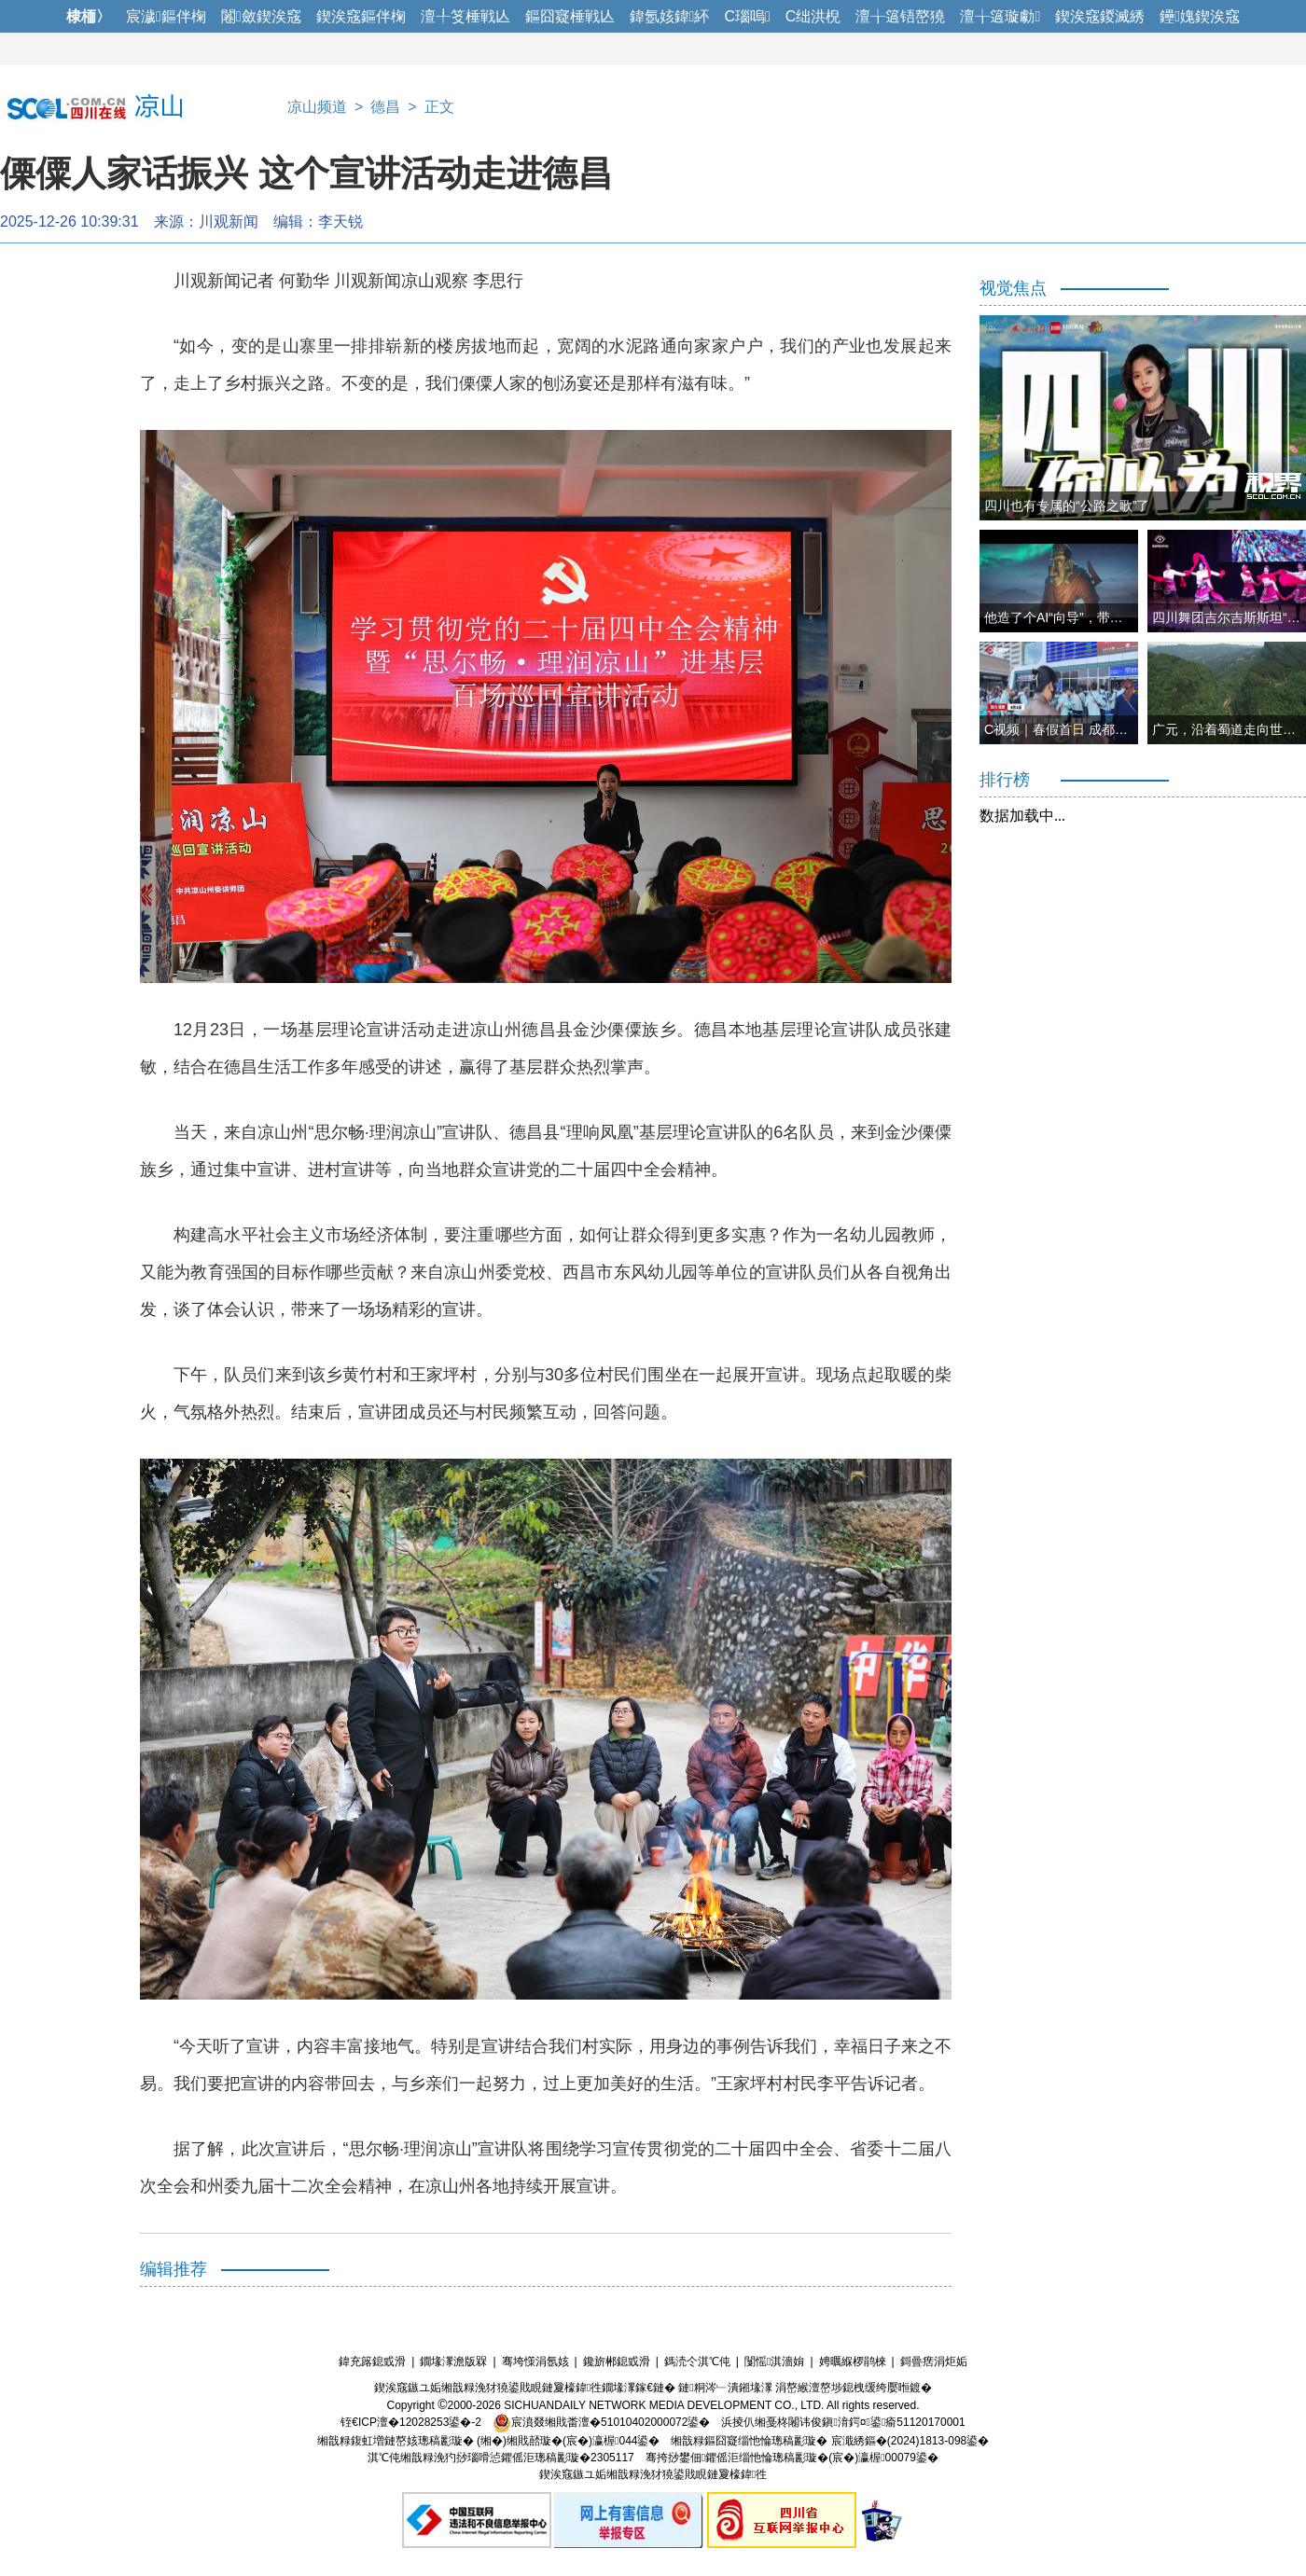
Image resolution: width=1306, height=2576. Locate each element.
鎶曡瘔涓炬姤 (933, 2361)
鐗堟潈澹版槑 (453, 2361)
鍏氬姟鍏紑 (670, 16)
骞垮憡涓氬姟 (535, 2361)
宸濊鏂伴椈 (166, 16)
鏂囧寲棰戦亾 (570, 16)
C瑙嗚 (747, 16)
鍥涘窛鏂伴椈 (361, 16)
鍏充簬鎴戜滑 (372, 2361)
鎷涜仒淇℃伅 (697, 2361)
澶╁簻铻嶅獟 (900, 16)
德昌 (385, 107)
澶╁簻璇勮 (1000, 16)
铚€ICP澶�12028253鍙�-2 (410, 2422)
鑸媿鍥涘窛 (1200, 16)
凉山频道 (317, 107)
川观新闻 (228, 221)
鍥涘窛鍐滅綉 (1100, 16)
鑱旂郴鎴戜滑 (616, 2361)
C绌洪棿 (813, 16)
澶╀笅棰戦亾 (465, 16)
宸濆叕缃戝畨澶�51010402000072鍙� (601, 2422)
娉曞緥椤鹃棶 (852, 2361)
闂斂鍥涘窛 (261, 16)
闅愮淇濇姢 (774, 2361)
